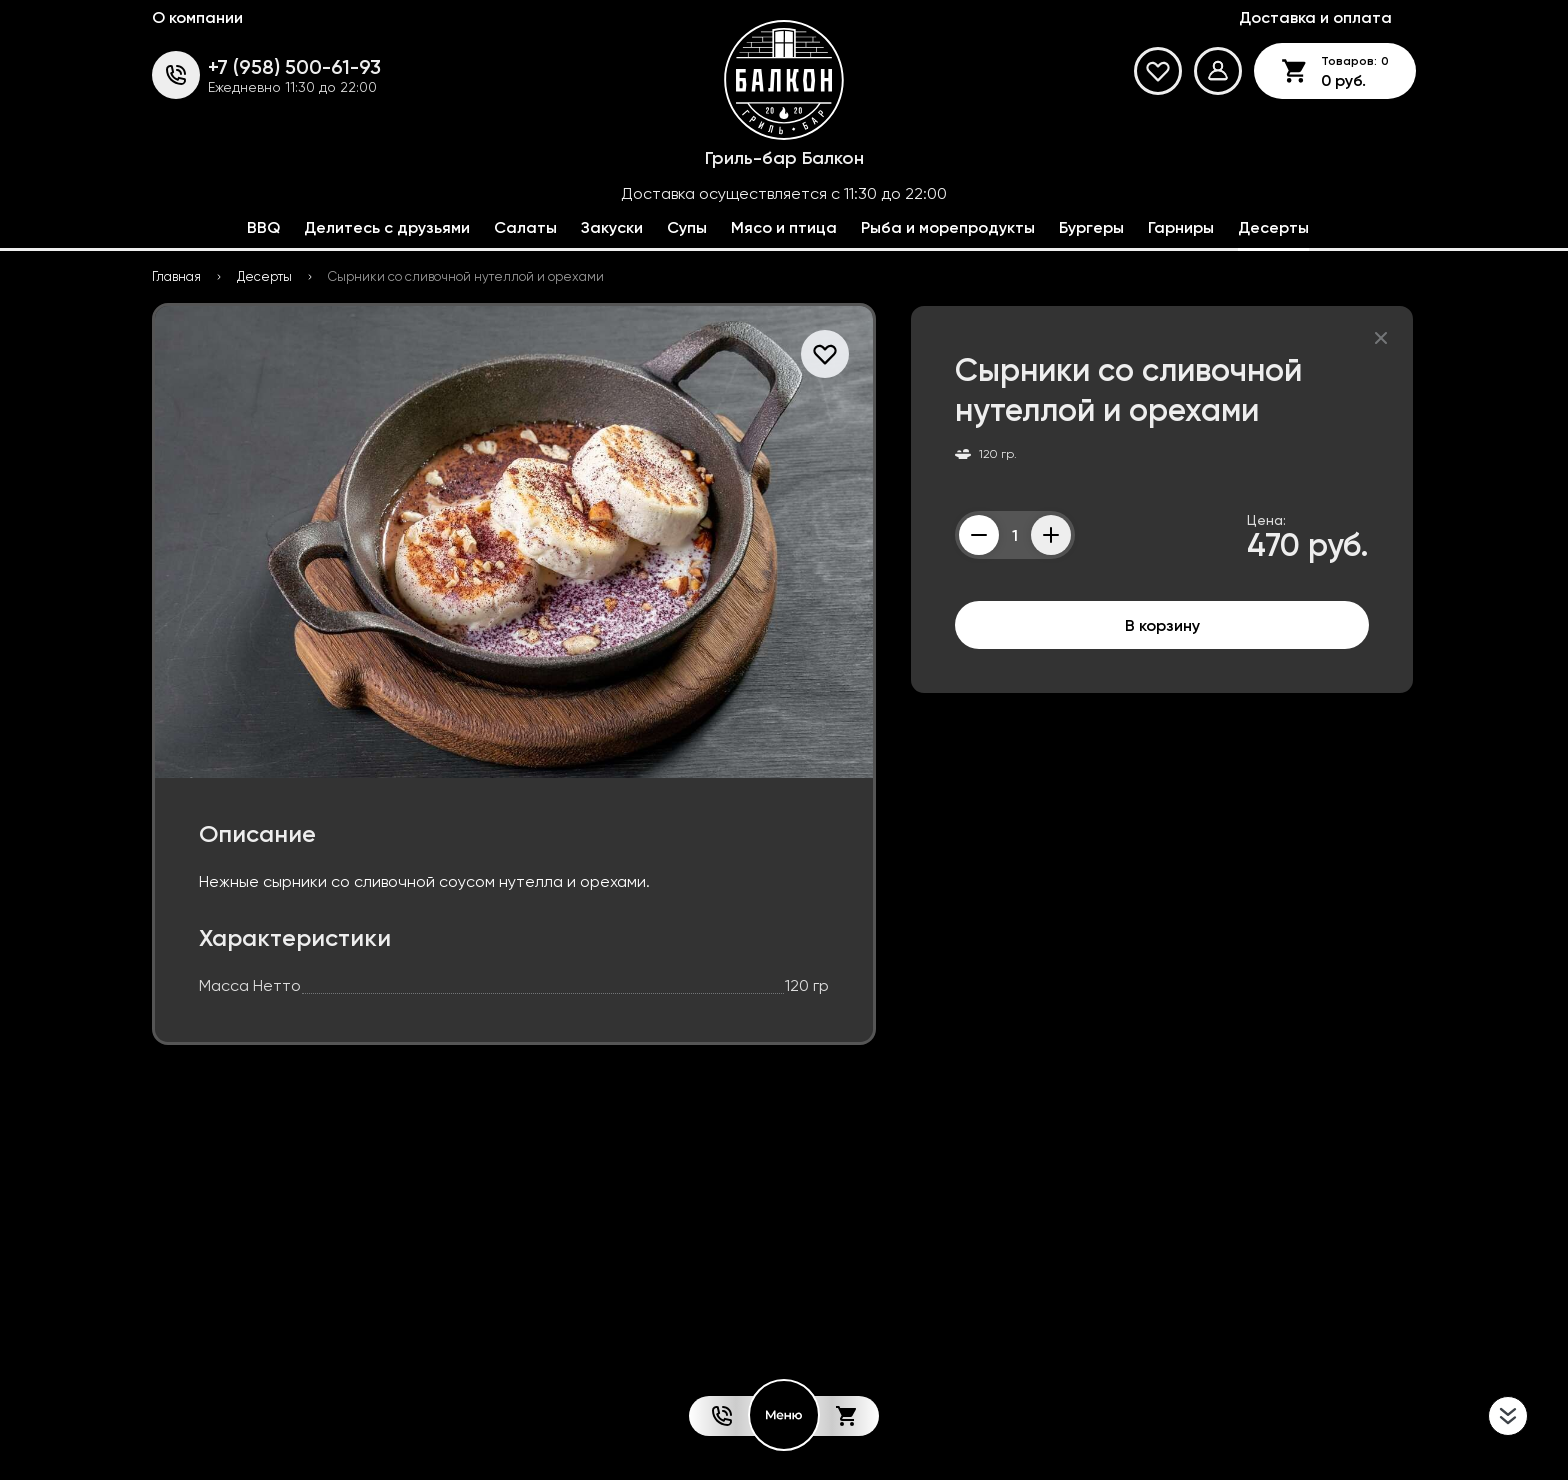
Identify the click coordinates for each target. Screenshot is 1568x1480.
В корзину (1162, 625)
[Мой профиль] (1218, 71)
